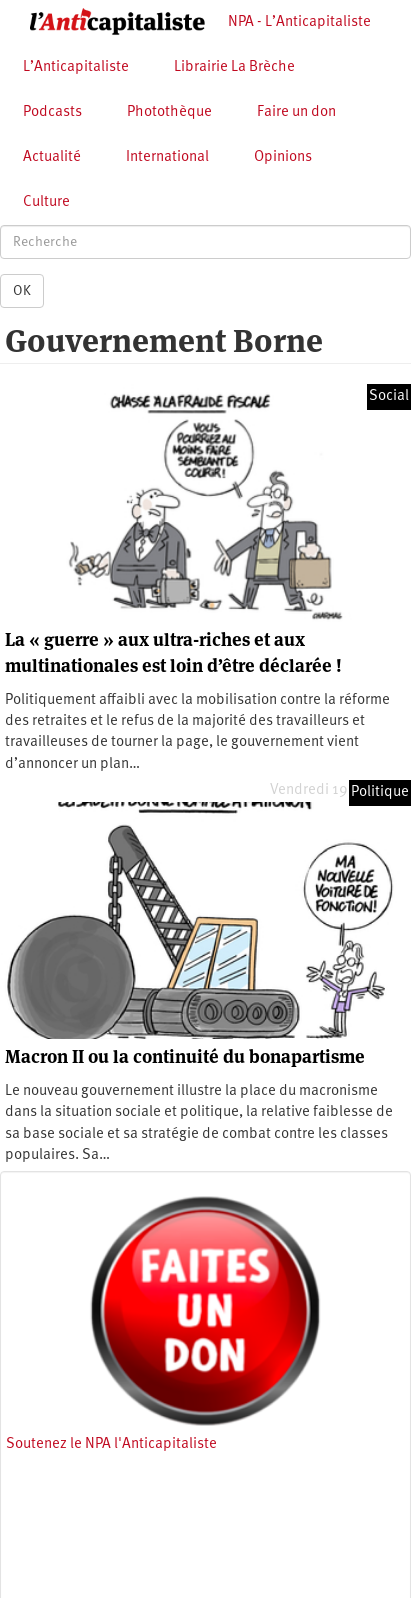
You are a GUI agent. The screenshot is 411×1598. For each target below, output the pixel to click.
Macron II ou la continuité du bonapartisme (185, 1056)
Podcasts (52, 112)
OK (22, 291)
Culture (46, 202)
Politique (380, 792)
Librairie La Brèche (234, 67)
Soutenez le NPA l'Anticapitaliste (111, 1444)
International (167, 157)
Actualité (52, 157)
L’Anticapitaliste (76, 67)
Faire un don (296, 112)
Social (389, 396)
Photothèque (169, 112)
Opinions (283, 157)
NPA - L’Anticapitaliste (299, 22)
